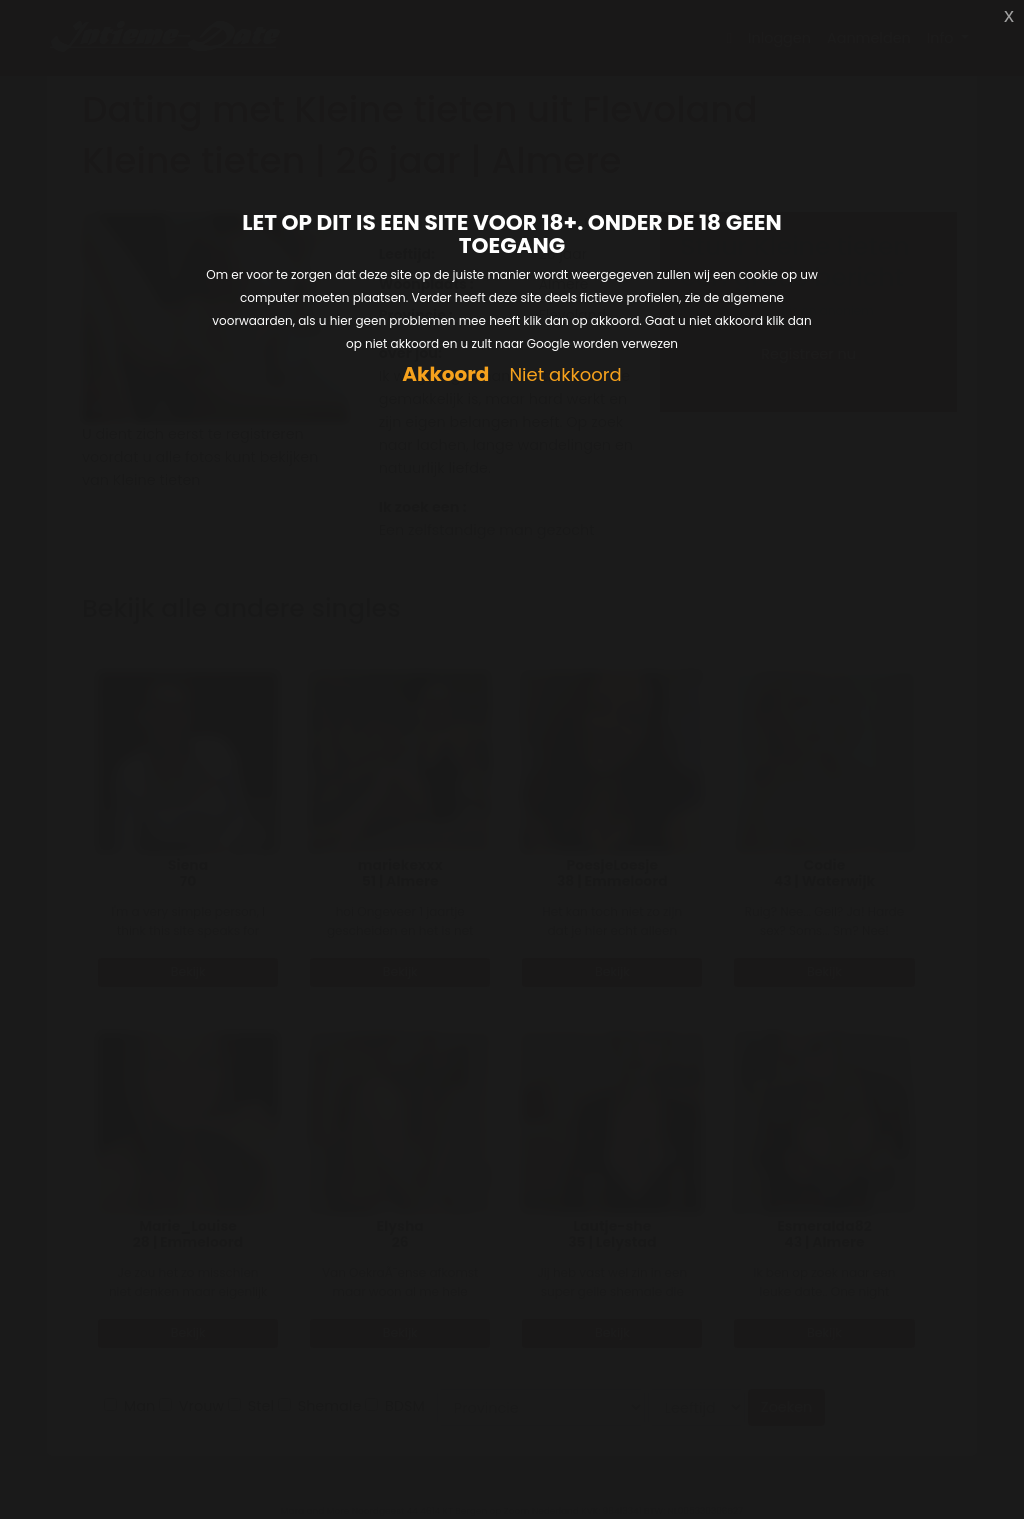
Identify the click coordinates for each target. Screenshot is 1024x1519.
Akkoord (445, 374)
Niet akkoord (565, 375)
